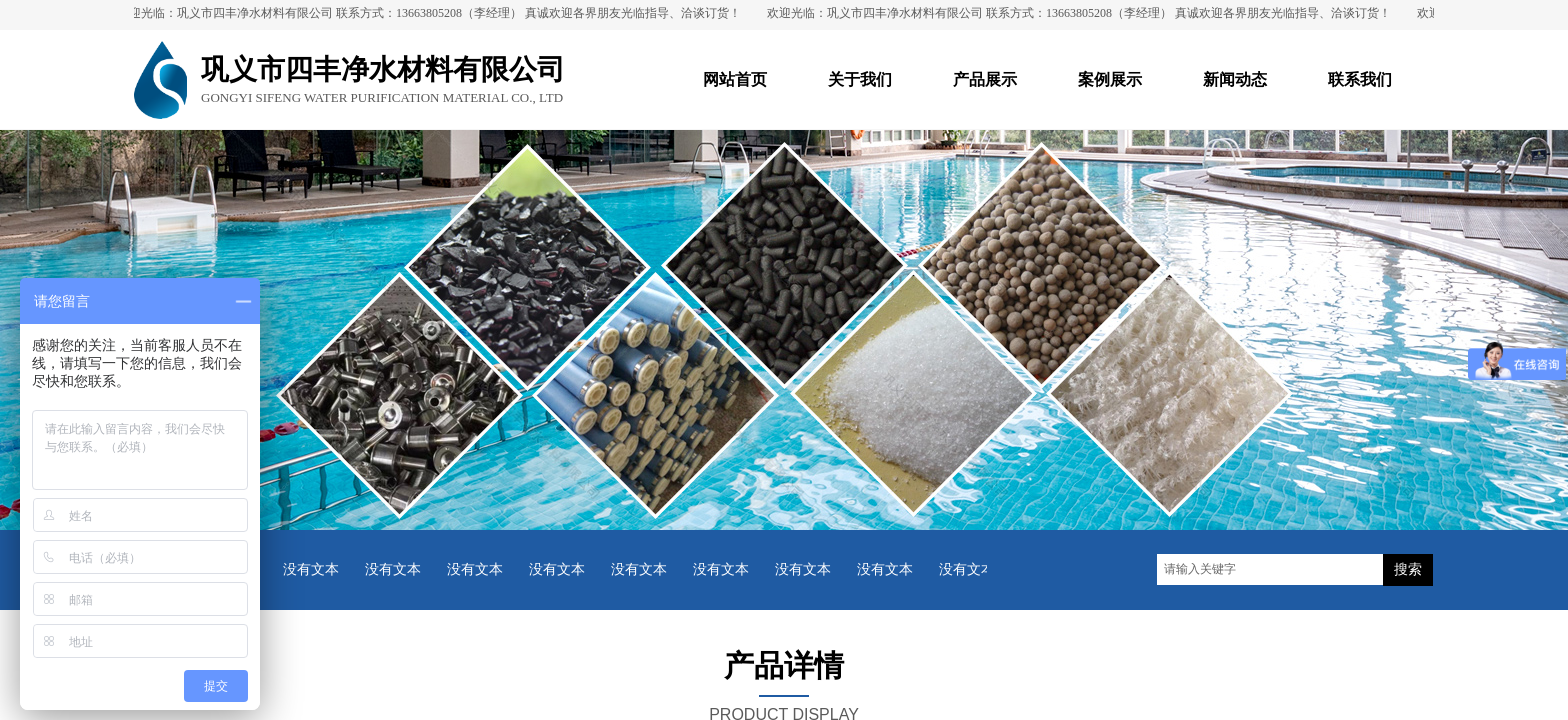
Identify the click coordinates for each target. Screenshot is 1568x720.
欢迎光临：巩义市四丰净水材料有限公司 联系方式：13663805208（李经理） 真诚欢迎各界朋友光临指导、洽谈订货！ (434, 13)
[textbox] (1270, 569)
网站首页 (735, 79)
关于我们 (860, 79)
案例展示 (1110, 79)
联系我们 (1360, 79)
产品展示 (985, 79)
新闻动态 (1235, 79)
